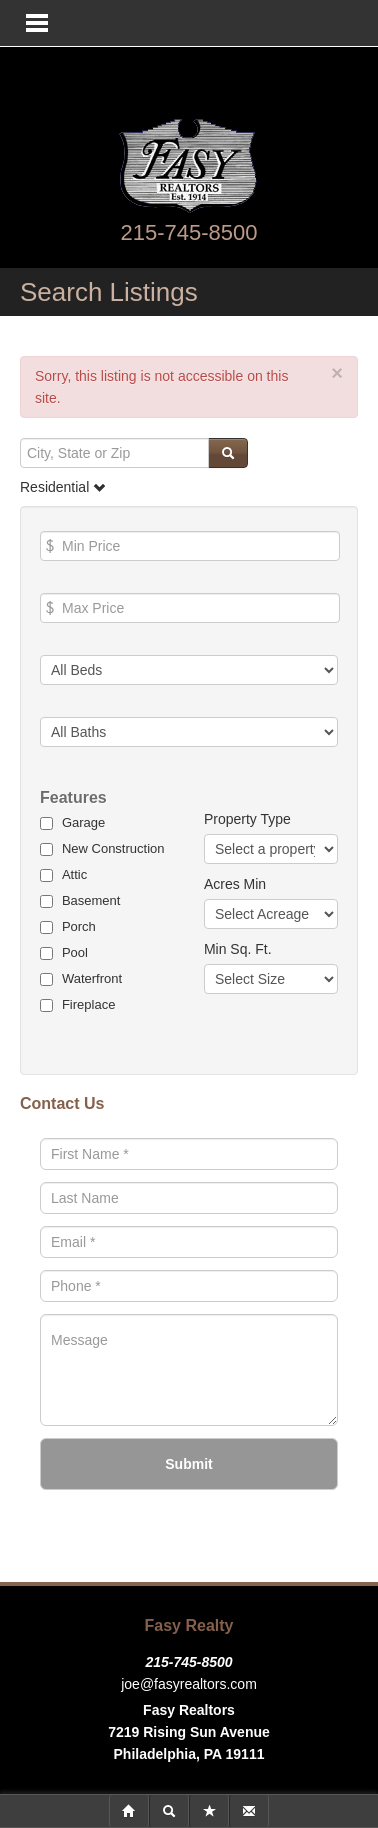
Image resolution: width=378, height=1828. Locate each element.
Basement (91, 900)
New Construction (113, 848)
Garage (83, 822)
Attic (74, 874)
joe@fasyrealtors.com (189, 1684)
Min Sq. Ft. (238, 949)
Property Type (247, 819)
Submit (188, 1464)
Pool (75, 952)
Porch (79, 926)
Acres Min (235, 884)
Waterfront (92, 978)
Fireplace (88, 1004)
